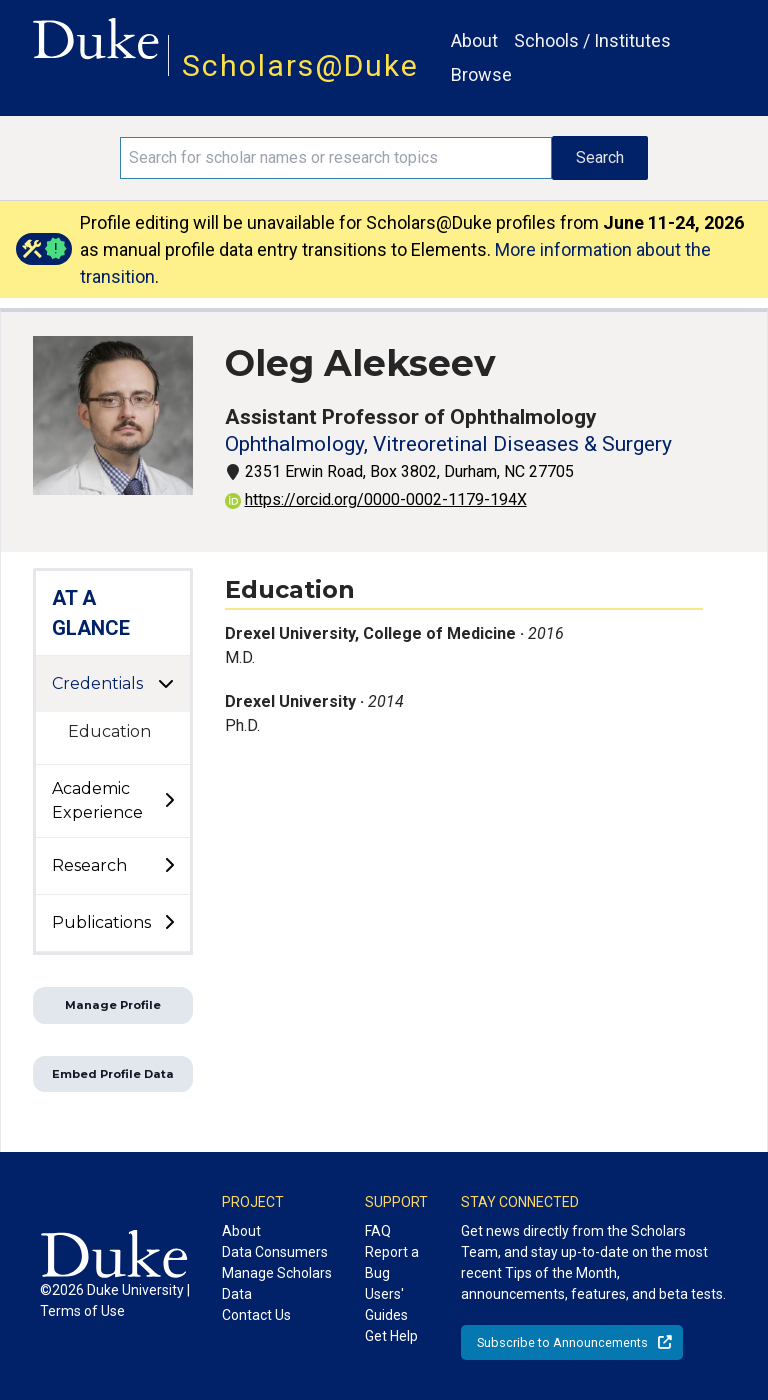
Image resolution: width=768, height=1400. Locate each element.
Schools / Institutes (592, 40)
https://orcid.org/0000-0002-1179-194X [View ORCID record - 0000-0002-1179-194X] (376, 499)
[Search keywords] (336, 158)
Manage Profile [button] (113, 1005)
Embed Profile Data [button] (113, 1074)
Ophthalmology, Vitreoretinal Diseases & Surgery (448, 444)
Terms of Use (82, 1311)
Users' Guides (386, 1304)
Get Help (391, 1336)
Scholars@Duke (300, 65)
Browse (481, 74)
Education (109, 731)
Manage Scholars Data (277, 1283)
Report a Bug (392, 1262)
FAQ (378, 1231)
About (474, 40)
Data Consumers (275, 1252)
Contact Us (256, 1315)
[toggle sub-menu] (169, 801)
